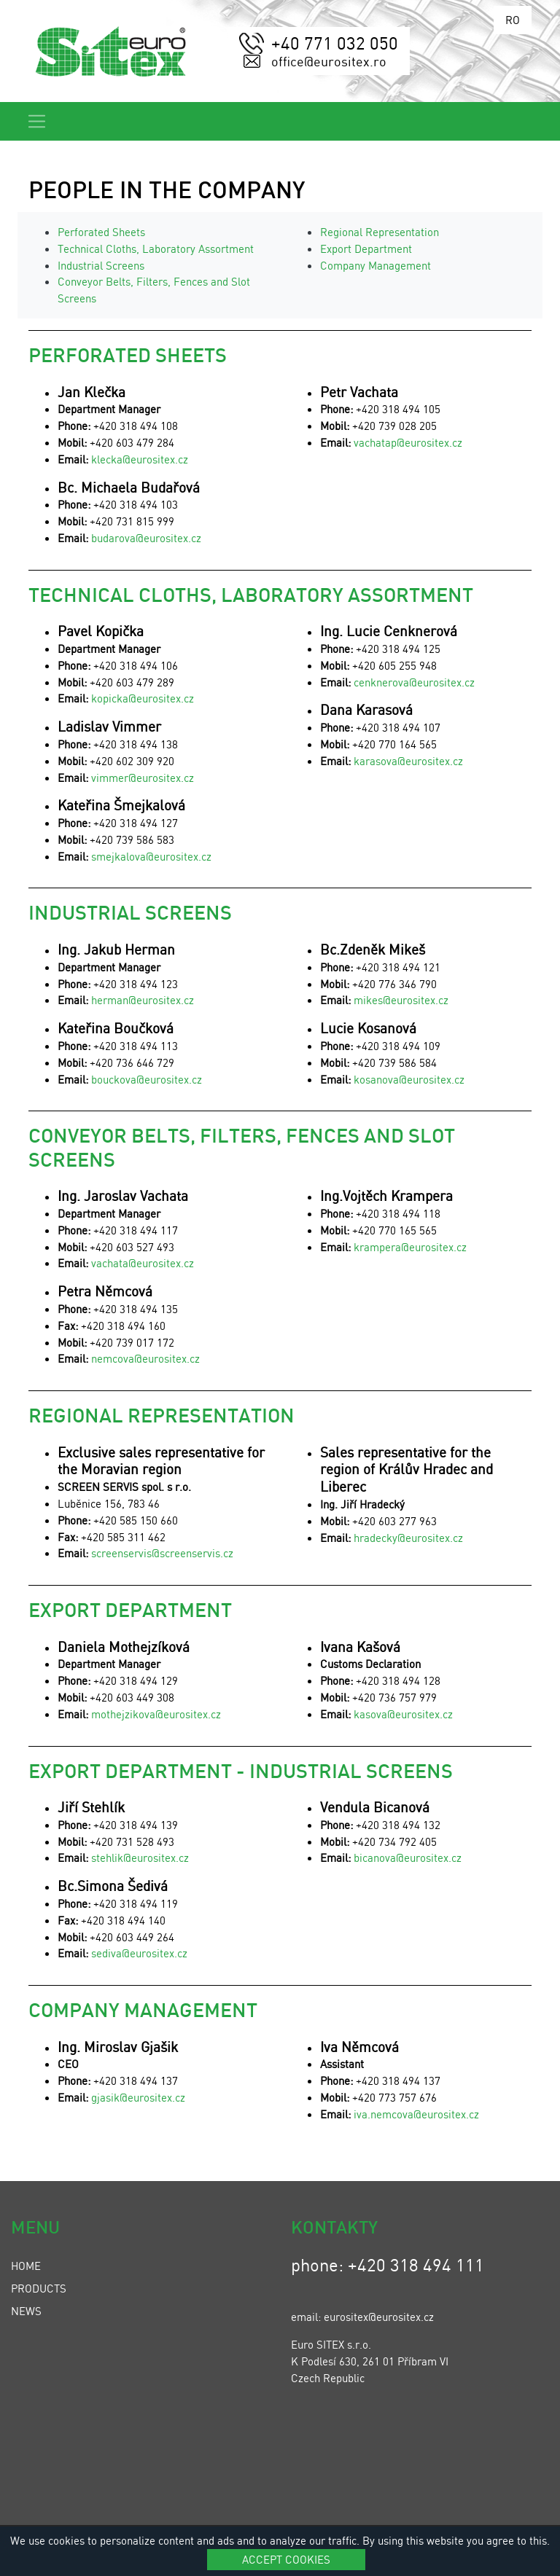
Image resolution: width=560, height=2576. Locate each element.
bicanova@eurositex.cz (408, 1857)
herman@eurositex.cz (142, 1000)
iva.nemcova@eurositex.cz (416, 2114)
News (26, 2310)
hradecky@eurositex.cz (408, 1537)
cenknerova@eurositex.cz (414, 682)
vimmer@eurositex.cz (142, 777)
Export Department (366, 248)
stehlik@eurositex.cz (140, 1857)
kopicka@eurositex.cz (142, 698)
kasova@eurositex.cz (403, 1714)
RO (512, 19)
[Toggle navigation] (37, 121)
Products (38, 2288)
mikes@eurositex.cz (401, 1000)
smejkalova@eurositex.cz (151, 856)
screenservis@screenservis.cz (162, 1553)
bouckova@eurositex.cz (146, 1079)
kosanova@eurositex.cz (409, 1079)
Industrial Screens (101, 265)
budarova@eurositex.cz (146, 538)
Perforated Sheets (101, 231)
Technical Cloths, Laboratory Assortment (156, 248)
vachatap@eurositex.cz (408, 442)
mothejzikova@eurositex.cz (154, 1714)
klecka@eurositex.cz (139, 459)
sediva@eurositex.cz (139, 1953)
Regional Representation (379, 231)
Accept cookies (286, 2559)
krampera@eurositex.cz (410, 1247)
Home (26, 2265)
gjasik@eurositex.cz (138, 2097)
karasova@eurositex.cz (408, 760)
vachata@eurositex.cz (142, 1263)
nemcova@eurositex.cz (145, 1358)
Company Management (375, 265)
